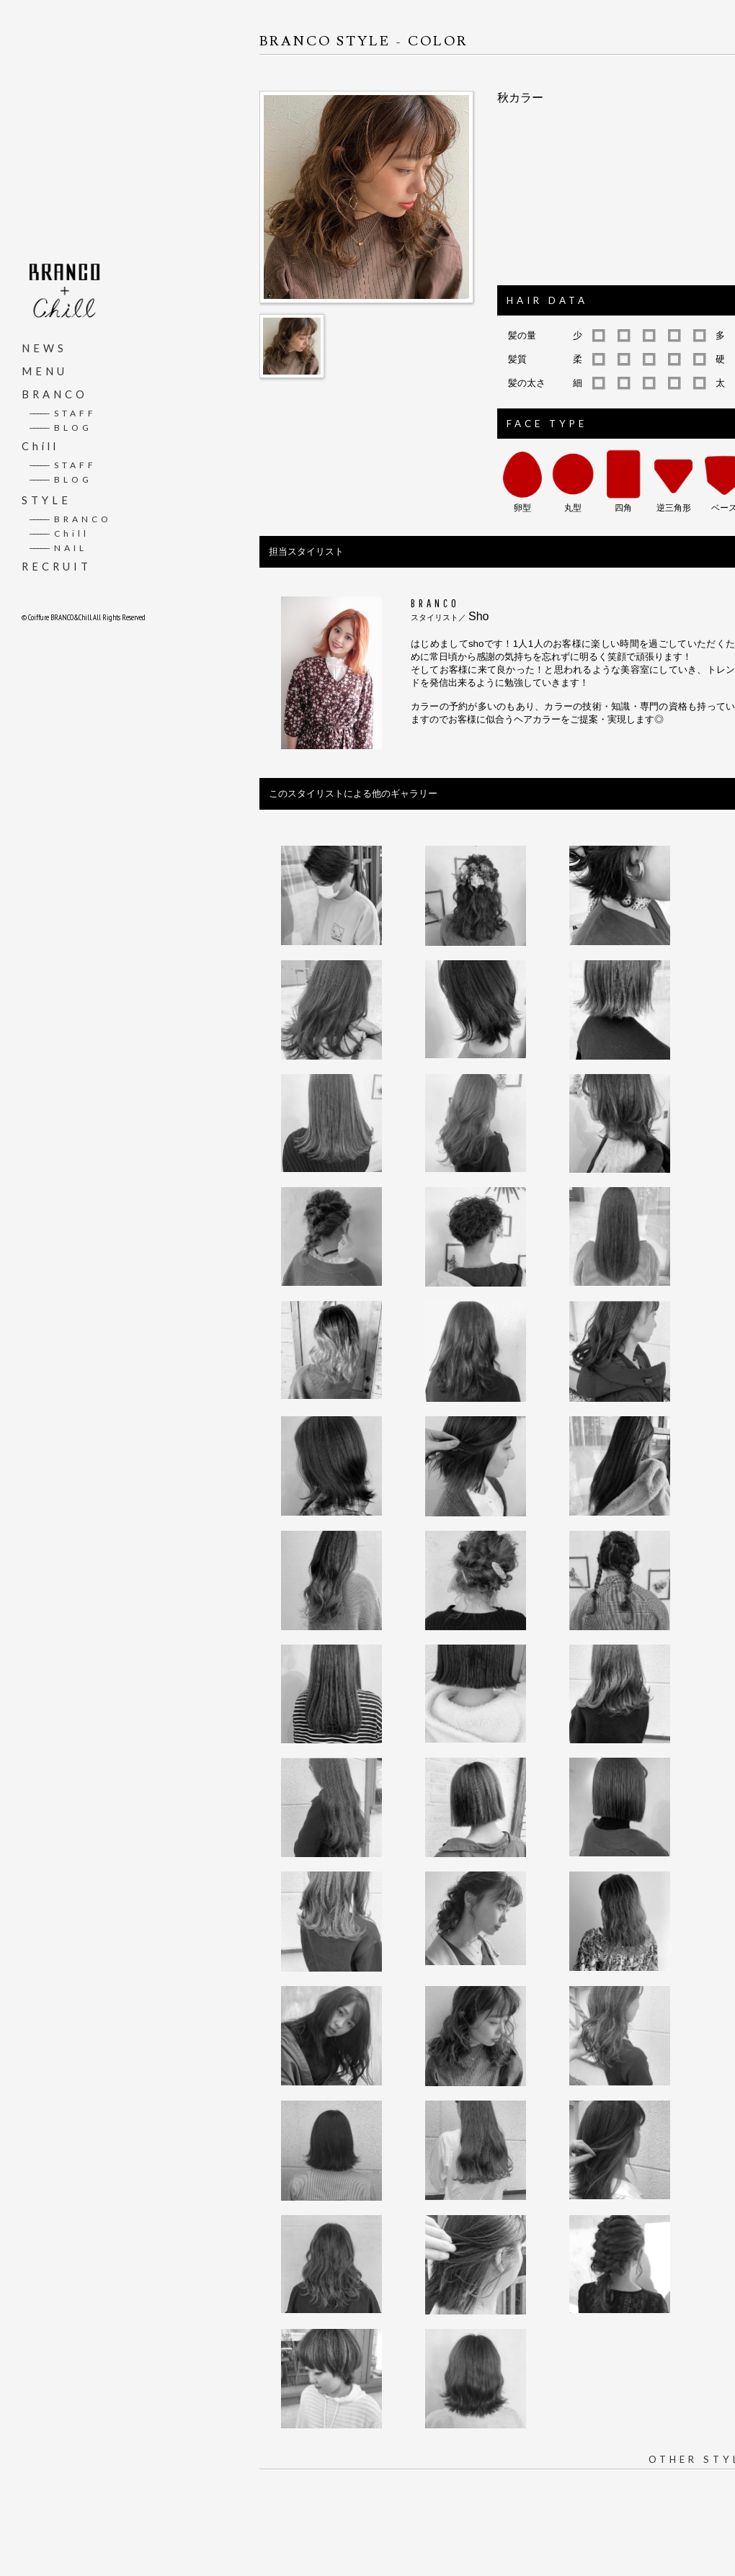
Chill (40, 445)
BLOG (60, 426)
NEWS (44, 347)
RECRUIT (57, 566)
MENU (45, 371)
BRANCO (55, 394)
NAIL (58, 547)
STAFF (63, 412)
